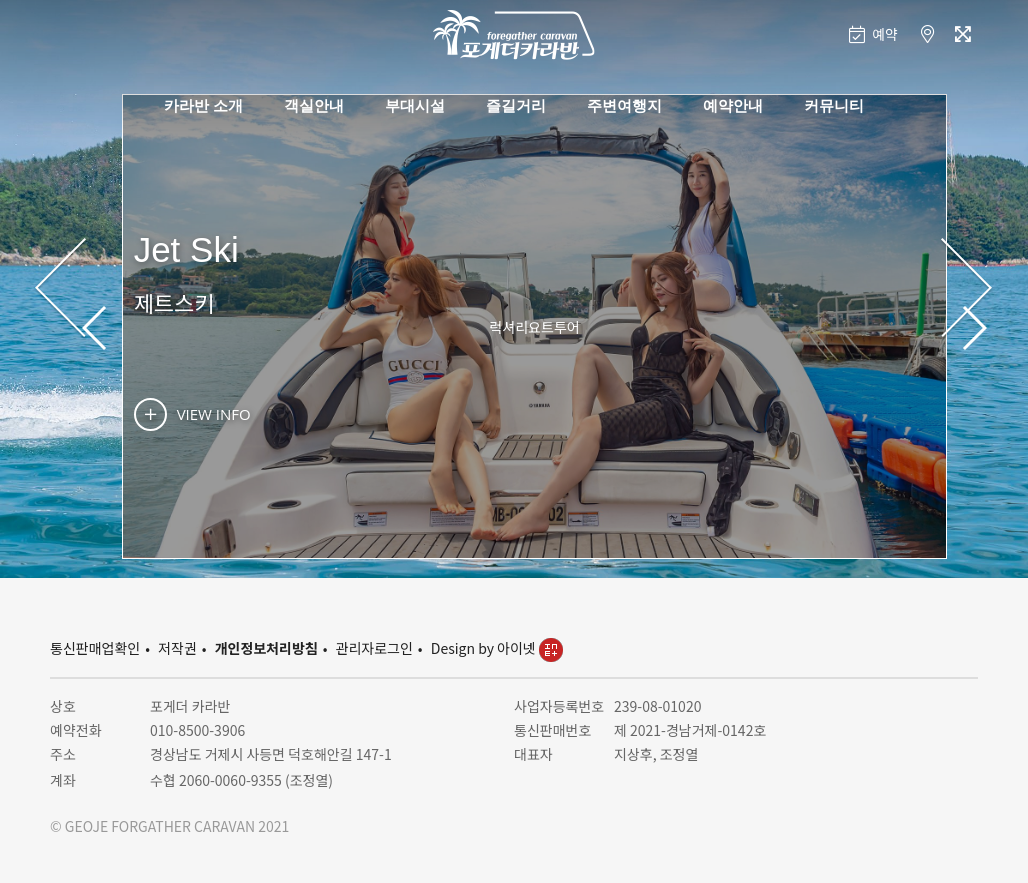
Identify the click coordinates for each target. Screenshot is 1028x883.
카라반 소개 (203, 105)
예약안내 (733, 105)
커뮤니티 (834, 105)
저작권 (177, 648)
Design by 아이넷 (497, 648)
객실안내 (314, 105)
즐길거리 (516, 105)
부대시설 (415, 105)
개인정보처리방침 (266, 648)
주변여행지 (624, 105)
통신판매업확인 (95, 648)
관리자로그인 (374, 648)
